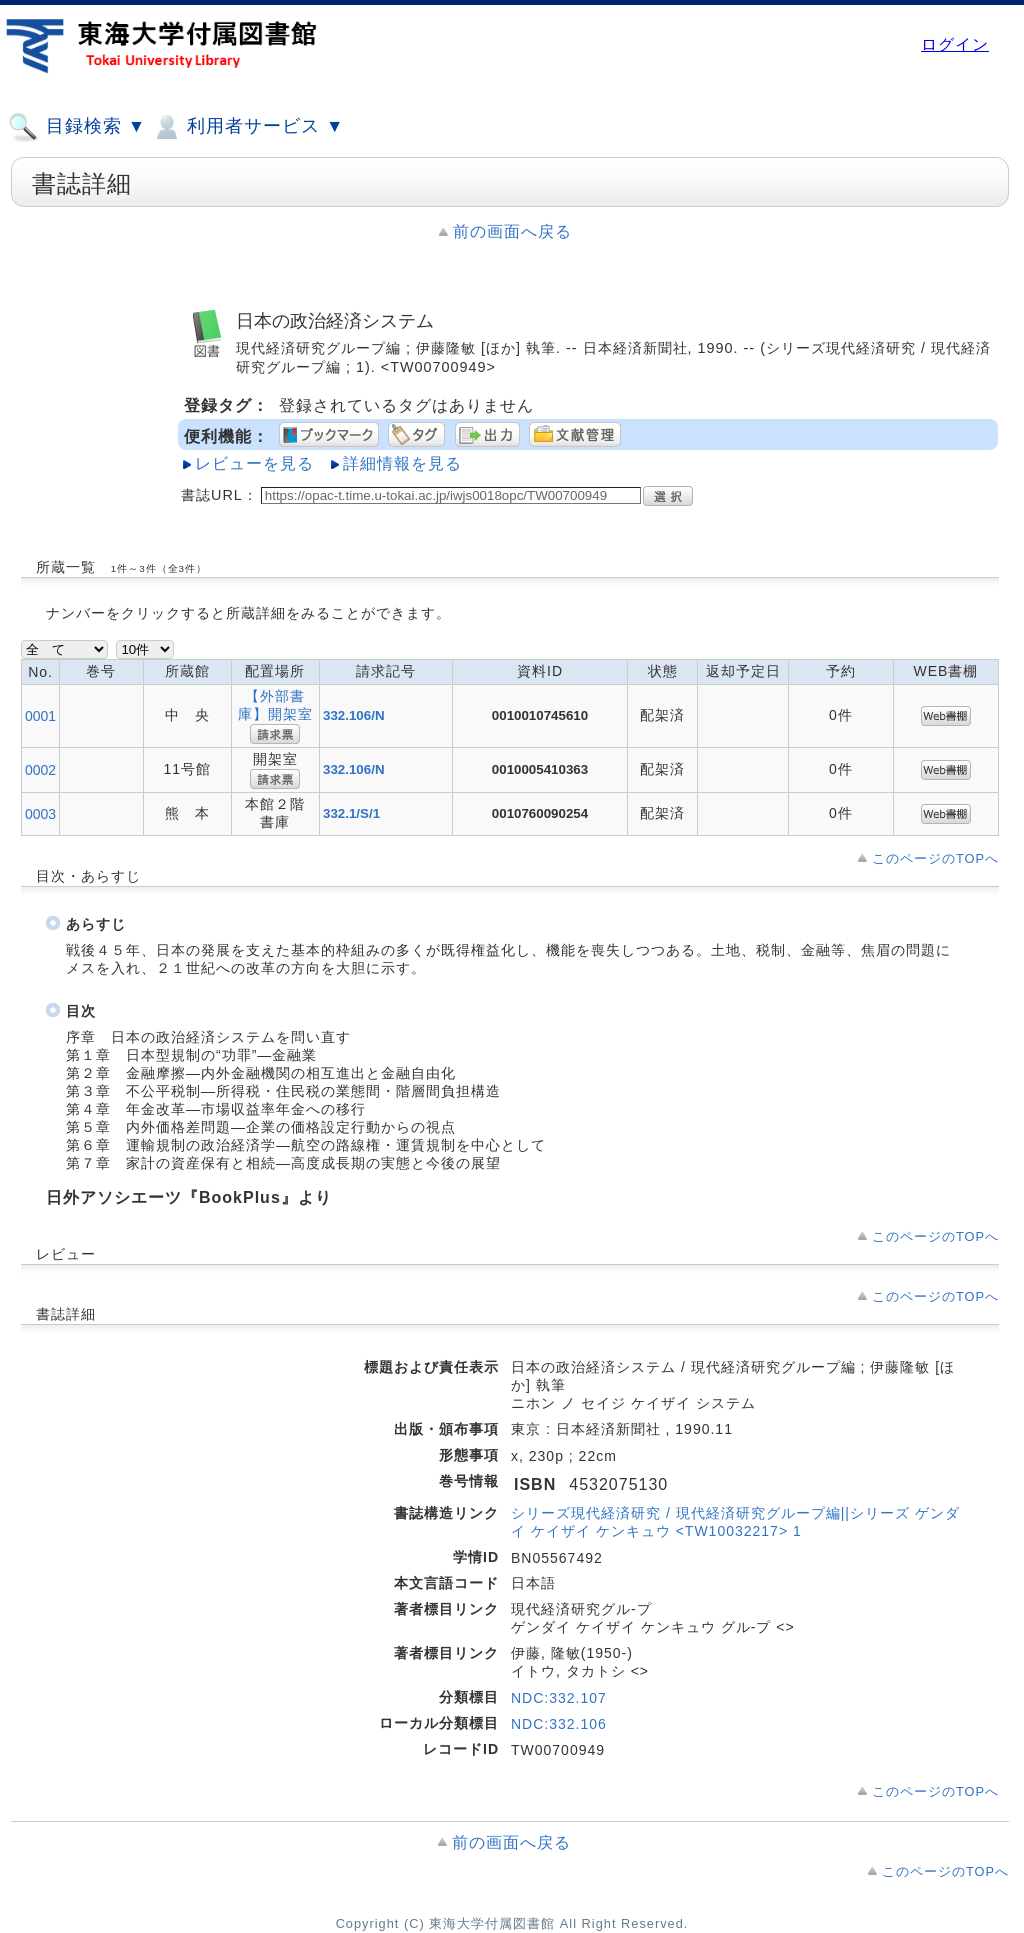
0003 (40, 814)
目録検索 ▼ (77, 127)
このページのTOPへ (935, 858)
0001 (40, 716)
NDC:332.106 (559, 1724)
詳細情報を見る (402, 463)
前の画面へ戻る (512, 231)
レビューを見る (254, 463)
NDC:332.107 (559, 1698)
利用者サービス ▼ (247, 127)
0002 (40, 770)
